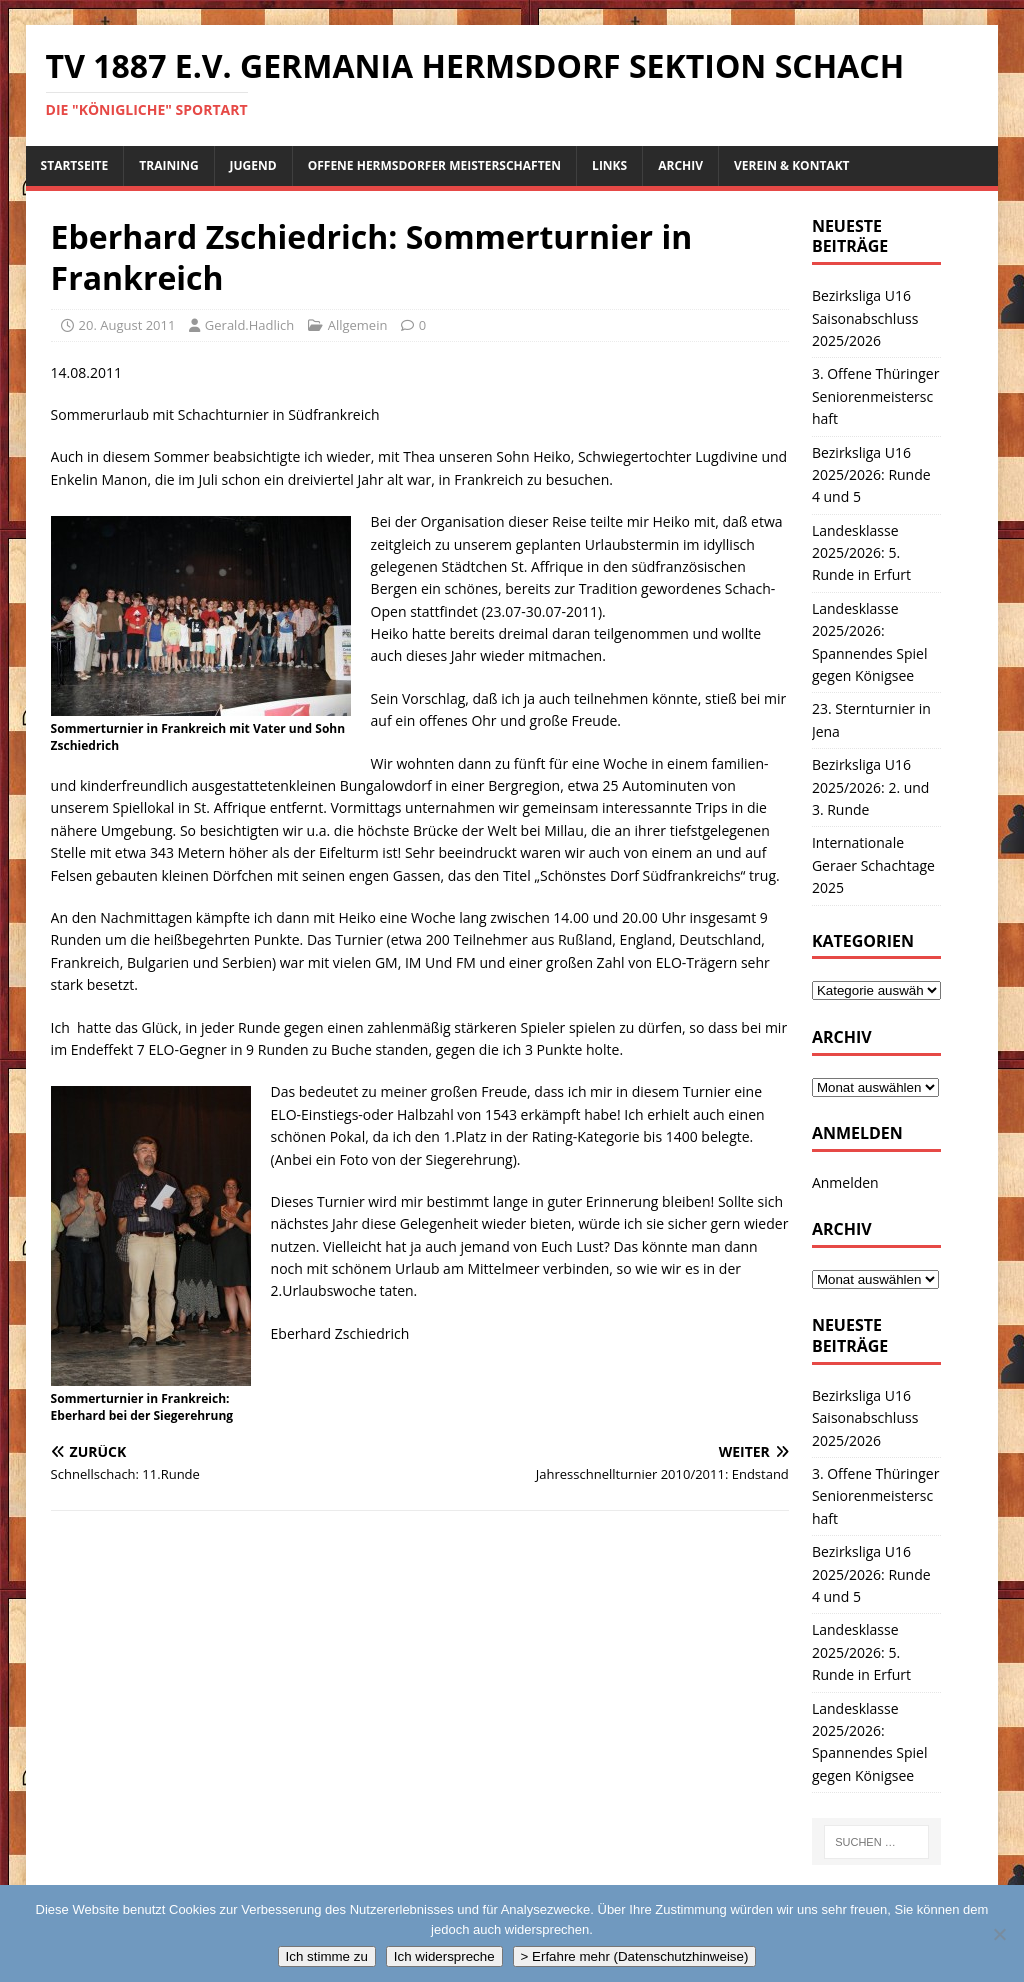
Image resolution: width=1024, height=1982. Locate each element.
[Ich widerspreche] (999, 1934)
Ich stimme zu (327, 1956)
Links (609, 165)
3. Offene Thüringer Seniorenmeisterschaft (875, 396)
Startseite (75, 165)
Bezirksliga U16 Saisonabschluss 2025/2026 (865, 318)
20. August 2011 (127, 325)
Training (168, 165)
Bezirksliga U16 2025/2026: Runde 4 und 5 (871, 475)
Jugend (253, 165)
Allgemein (358, 325)
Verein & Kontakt (792, 165)
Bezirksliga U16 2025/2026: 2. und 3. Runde (871, 787)
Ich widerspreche (444, 1956)
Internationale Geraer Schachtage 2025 (873, 865)
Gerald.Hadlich (249, 325)
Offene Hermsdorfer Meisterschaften (434, 165)
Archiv (680, 165)
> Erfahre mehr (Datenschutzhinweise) (635, 1956)
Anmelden (845, 1182)
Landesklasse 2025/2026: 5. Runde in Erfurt (861, 553)
